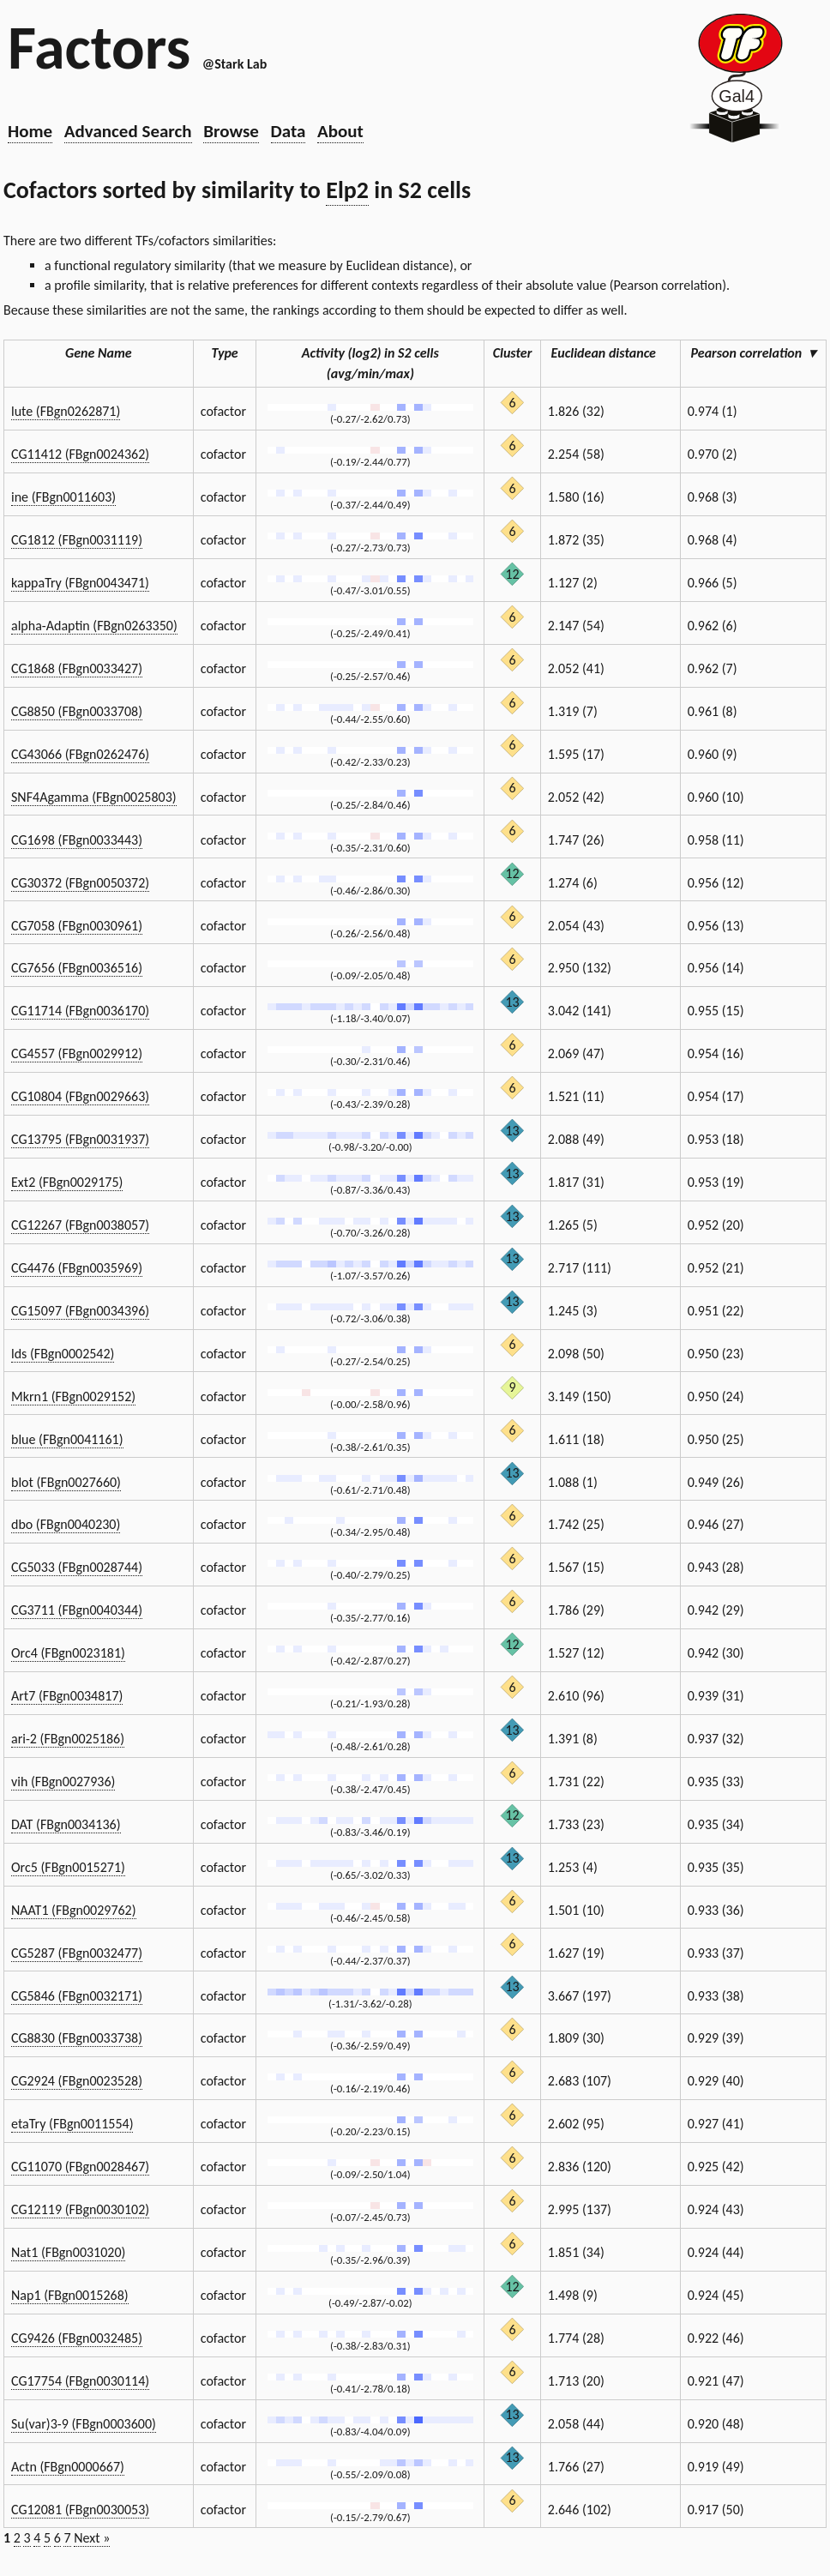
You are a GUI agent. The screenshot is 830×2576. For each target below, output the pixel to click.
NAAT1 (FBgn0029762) (73, 1910)
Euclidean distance (610, 353)
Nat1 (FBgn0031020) (68, 2252)
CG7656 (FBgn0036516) (76, 968)
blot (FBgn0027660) (66, 1482)
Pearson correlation (753, 353)
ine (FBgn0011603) (63, 497)
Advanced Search (128, 131)
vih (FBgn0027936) (63, 1781)
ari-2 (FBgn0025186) (67, 1738)
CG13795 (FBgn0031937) (80, 1139)
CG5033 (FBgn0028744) (76, 1567)
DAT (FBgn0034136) (66, 1824)
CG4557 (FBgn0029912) (76, 1053)
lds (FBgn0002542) (62, 1353)
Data (288, 131)
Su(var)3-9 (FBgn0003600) (83, 2424)
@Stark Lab (234, 64)
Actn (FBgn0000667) (67, 2467)
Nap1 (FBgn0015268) (70, 2295)
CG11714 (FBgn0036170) (80, 1010)
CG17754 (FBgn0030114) (80, 2381)
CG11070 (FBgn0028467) (80, 2166)
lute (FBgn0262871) (65, 411)
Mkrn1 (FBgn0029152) (73, 1396)
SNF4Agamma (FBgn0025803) (94, 797)
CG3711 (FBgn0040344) (76, 1610)
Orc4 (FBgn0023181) (68, 1653)
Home (30, 131)
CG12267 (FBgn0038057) (80, 1225)
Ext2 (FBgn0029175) (67, 1182)
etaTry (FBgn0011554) (72, 2124)
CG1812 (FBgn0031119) (76, 540)
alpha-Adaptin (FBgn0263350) (94, 625)
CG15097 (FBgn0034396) (80, 1311)
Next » (92, 2538)
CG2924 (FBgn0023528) (76, 2081)
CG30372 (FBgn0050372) (80, 883)
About (340, 131)
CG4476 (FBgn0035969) (76, 1268)
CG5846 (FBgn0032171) (76, 1996)
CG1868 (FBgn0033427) (76, 668)
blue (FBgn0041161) (67, 1439)
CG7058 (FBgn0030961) (76, 926)
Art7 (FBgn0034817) (67, 1696)
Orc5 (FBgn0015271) (68, 1867)
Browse (231, 131)
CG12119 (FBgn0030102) (80, 2209)
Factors (99, 47)
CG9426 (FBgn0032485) (76, 2338)
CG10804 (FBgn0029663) (80, 1096)
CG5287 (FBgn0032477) (76, 1953)
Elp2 (347, 190)
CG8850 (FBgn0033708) (76, 711)
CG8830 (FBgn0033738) (76, 2038)
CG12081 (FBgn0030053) (80, 2509)
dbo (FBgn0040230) (65, 1524)
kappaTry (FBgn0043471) (80, 583)
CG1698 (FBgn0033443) (76, 840)
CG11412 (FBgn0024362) (80, 454)
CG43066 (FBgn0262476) (80, 754)
